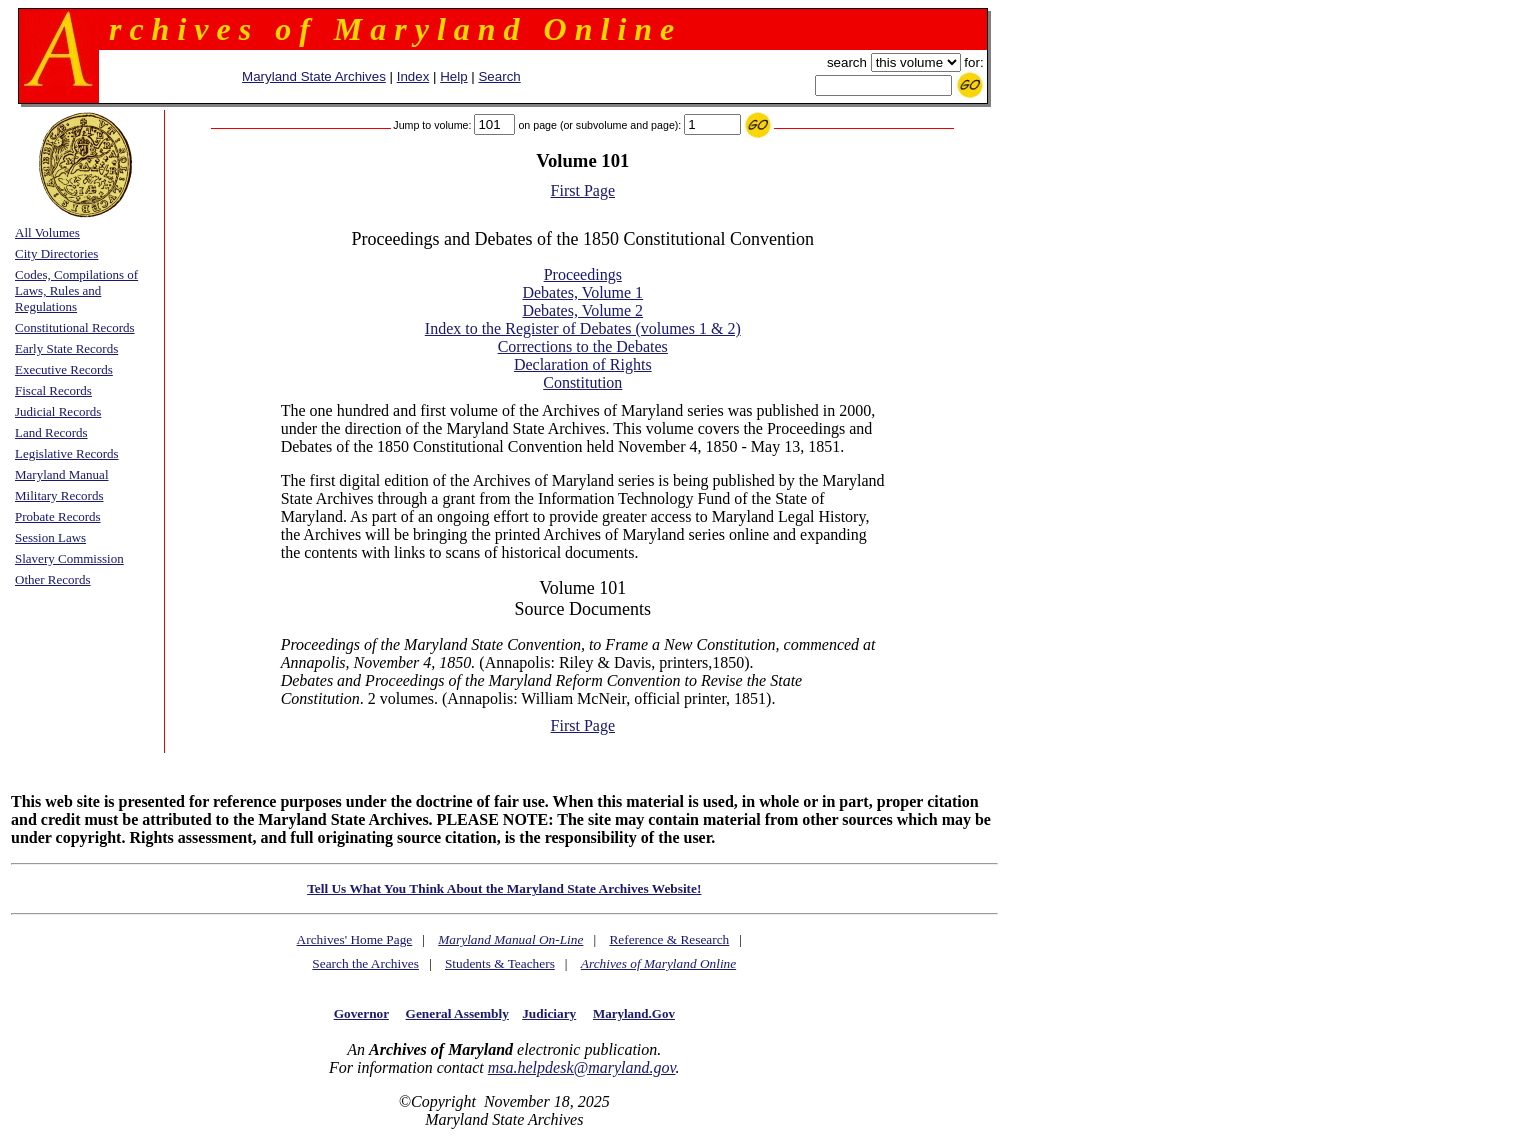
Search (499, 76)
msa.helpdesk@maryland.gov (582, 1067)
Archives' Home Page (355, 939)
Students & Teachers (500, 963)
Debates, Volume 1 (582, 292)
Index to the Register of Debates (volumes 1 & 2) (583, 328)
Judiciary (549, 1013)
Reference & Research (669, 939)
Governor (361, 1013)
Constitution (582, 382)
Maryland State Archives (314, 76)
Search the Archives (365, 963)
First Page (583, 190)
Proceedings (583, 274)
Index (413, 76)
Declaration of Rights (583, 364)
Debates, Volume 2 (582, 310)
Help (453, 76)
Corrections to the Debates (583, 346)
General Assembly (457, 1013)
